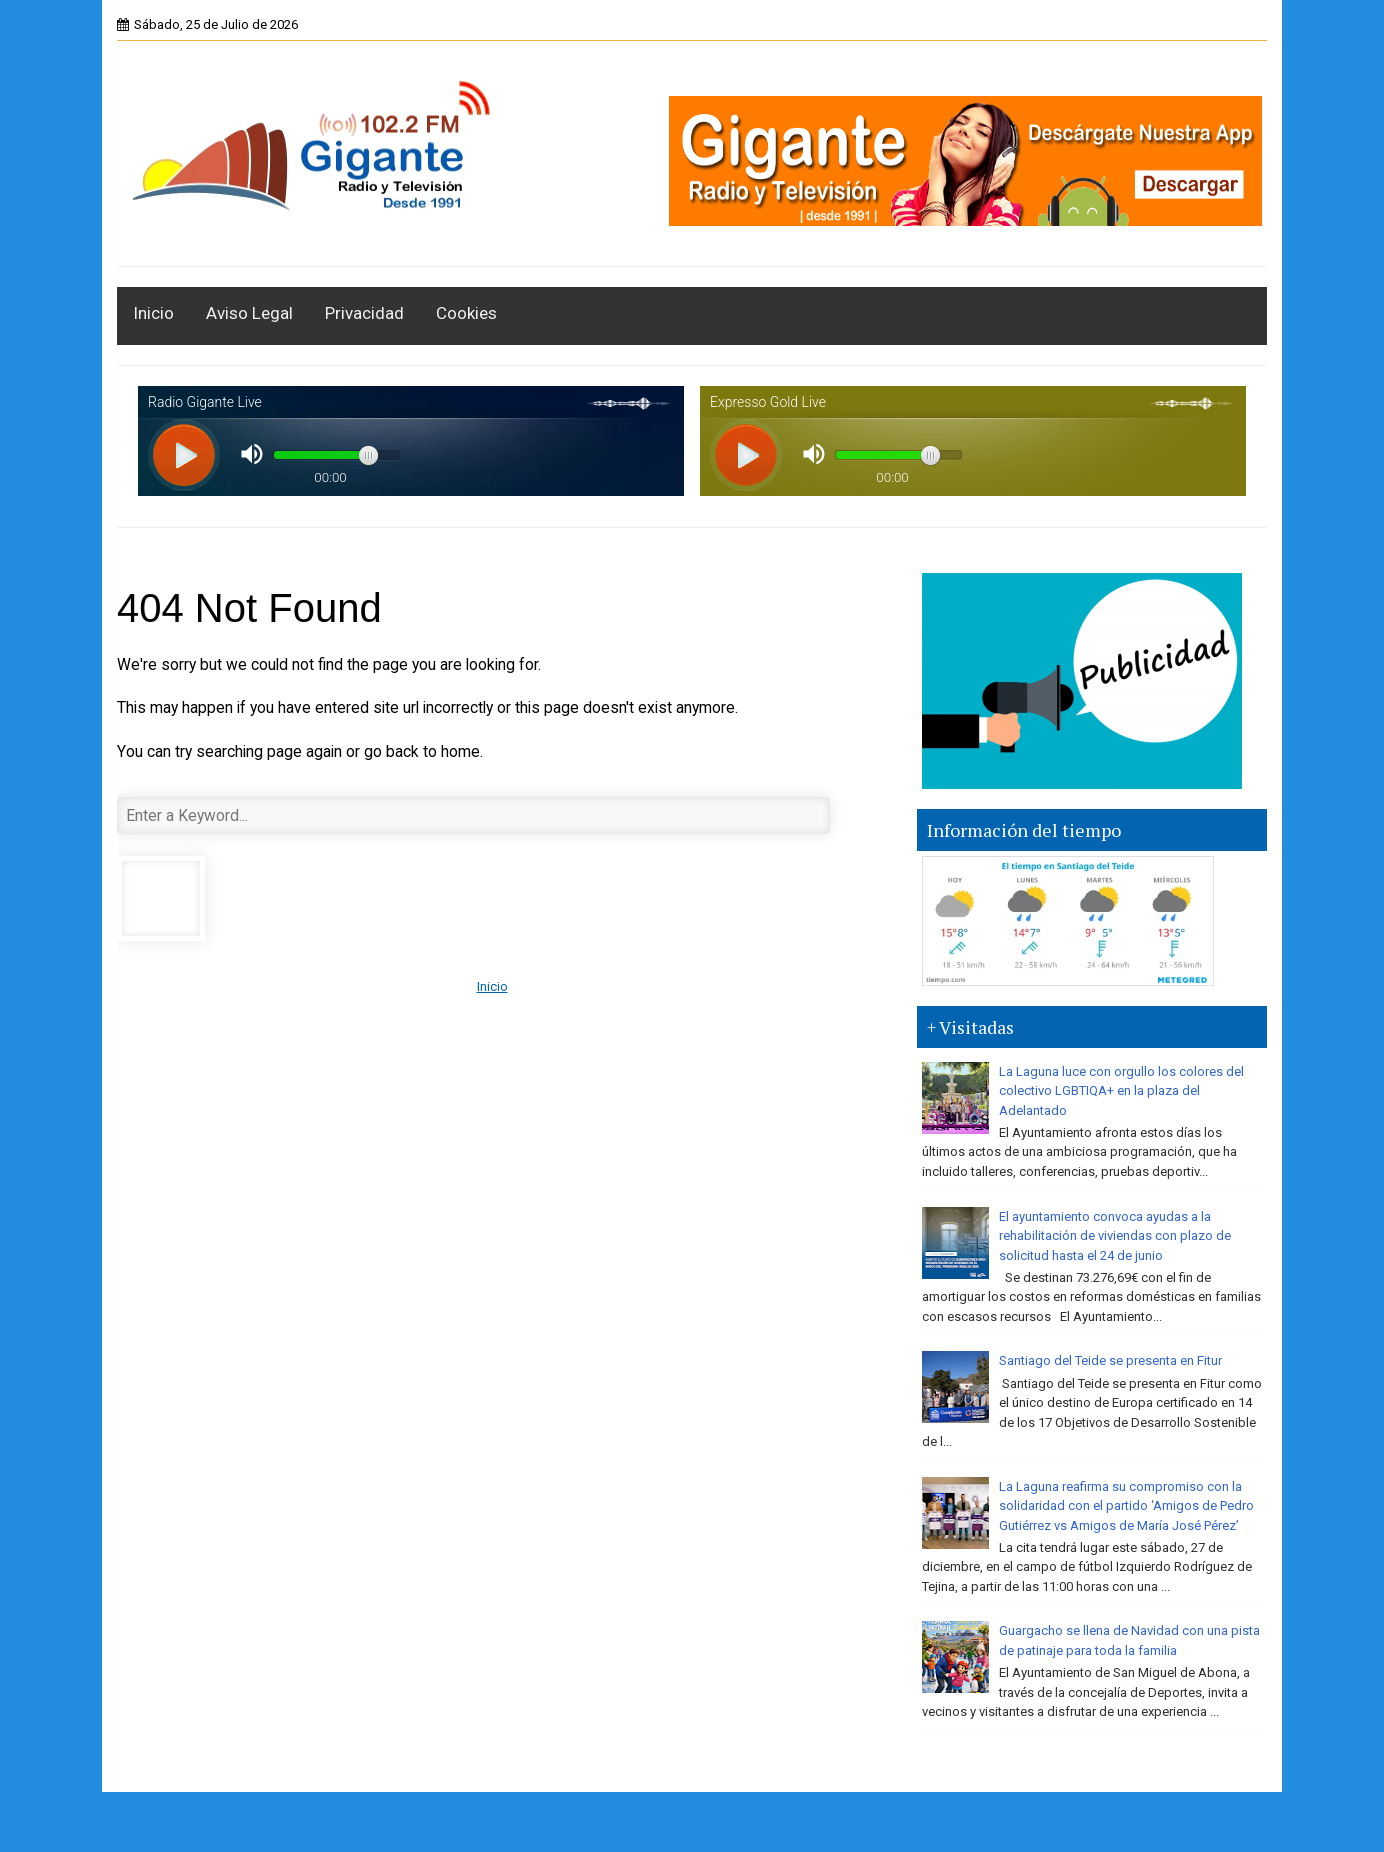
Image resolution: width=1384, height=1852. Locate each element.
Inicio (153, 313)
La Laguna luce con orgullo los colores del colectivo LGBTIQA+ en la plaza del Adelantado (1121, 1091)
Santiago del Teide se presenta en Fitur (1110, 1360)
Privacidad (364, 313)
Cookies (466, 313)
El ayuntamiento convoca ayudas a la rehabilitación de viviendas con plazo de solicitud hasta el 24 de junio (1115, 1236)
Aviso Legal (249, 313)
